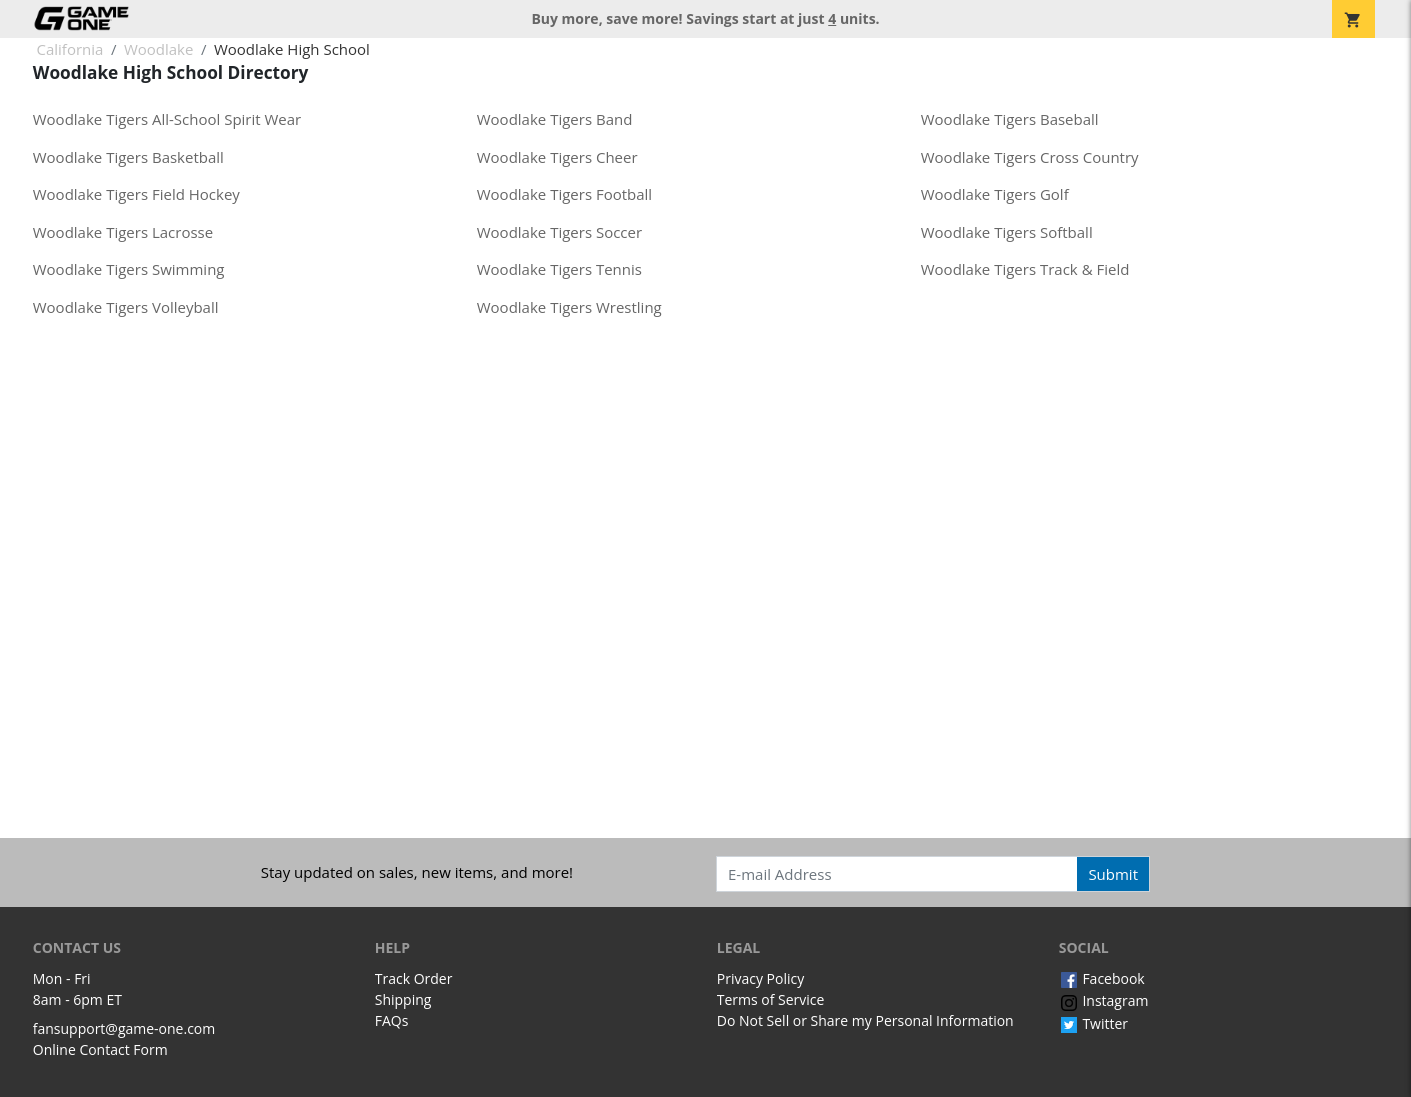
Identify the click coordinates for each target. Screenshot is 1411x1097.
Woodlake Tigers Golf (995, 194)
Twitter (1093, 1023)
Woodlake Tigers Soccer (559, 232)
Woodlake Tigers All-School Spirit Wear (167, 119)
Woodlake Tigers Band (555, 119)
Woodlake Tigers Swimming (129, 269)
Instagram (1104, 1000)
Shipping (403, 999)
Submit (1113, 874)
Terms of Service (771, 999)
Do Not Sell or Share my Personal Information (865, 1020)
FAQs (392, 1020)
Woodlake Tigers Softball (1007, 232)
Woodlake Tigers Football (564, 194)
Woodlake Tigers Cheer (557, 157)
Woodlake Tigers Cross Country (1030, 157)
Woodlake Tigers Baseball (1010, 119)
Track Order (414, 978)
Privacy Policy (760, 978)
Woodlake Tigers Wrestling (569, 307)
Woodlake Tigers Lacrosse (123, 232)
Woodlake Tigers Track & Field (1025, 269)
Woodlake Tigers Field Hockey (136, 194)
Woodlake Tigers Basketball (128, 157)
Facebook (1102, 978)
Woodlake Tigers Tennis (559, 269)
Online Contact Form (100, 1049)
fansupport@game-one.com (124, 1028)
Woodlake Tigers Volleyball (126, 307)
